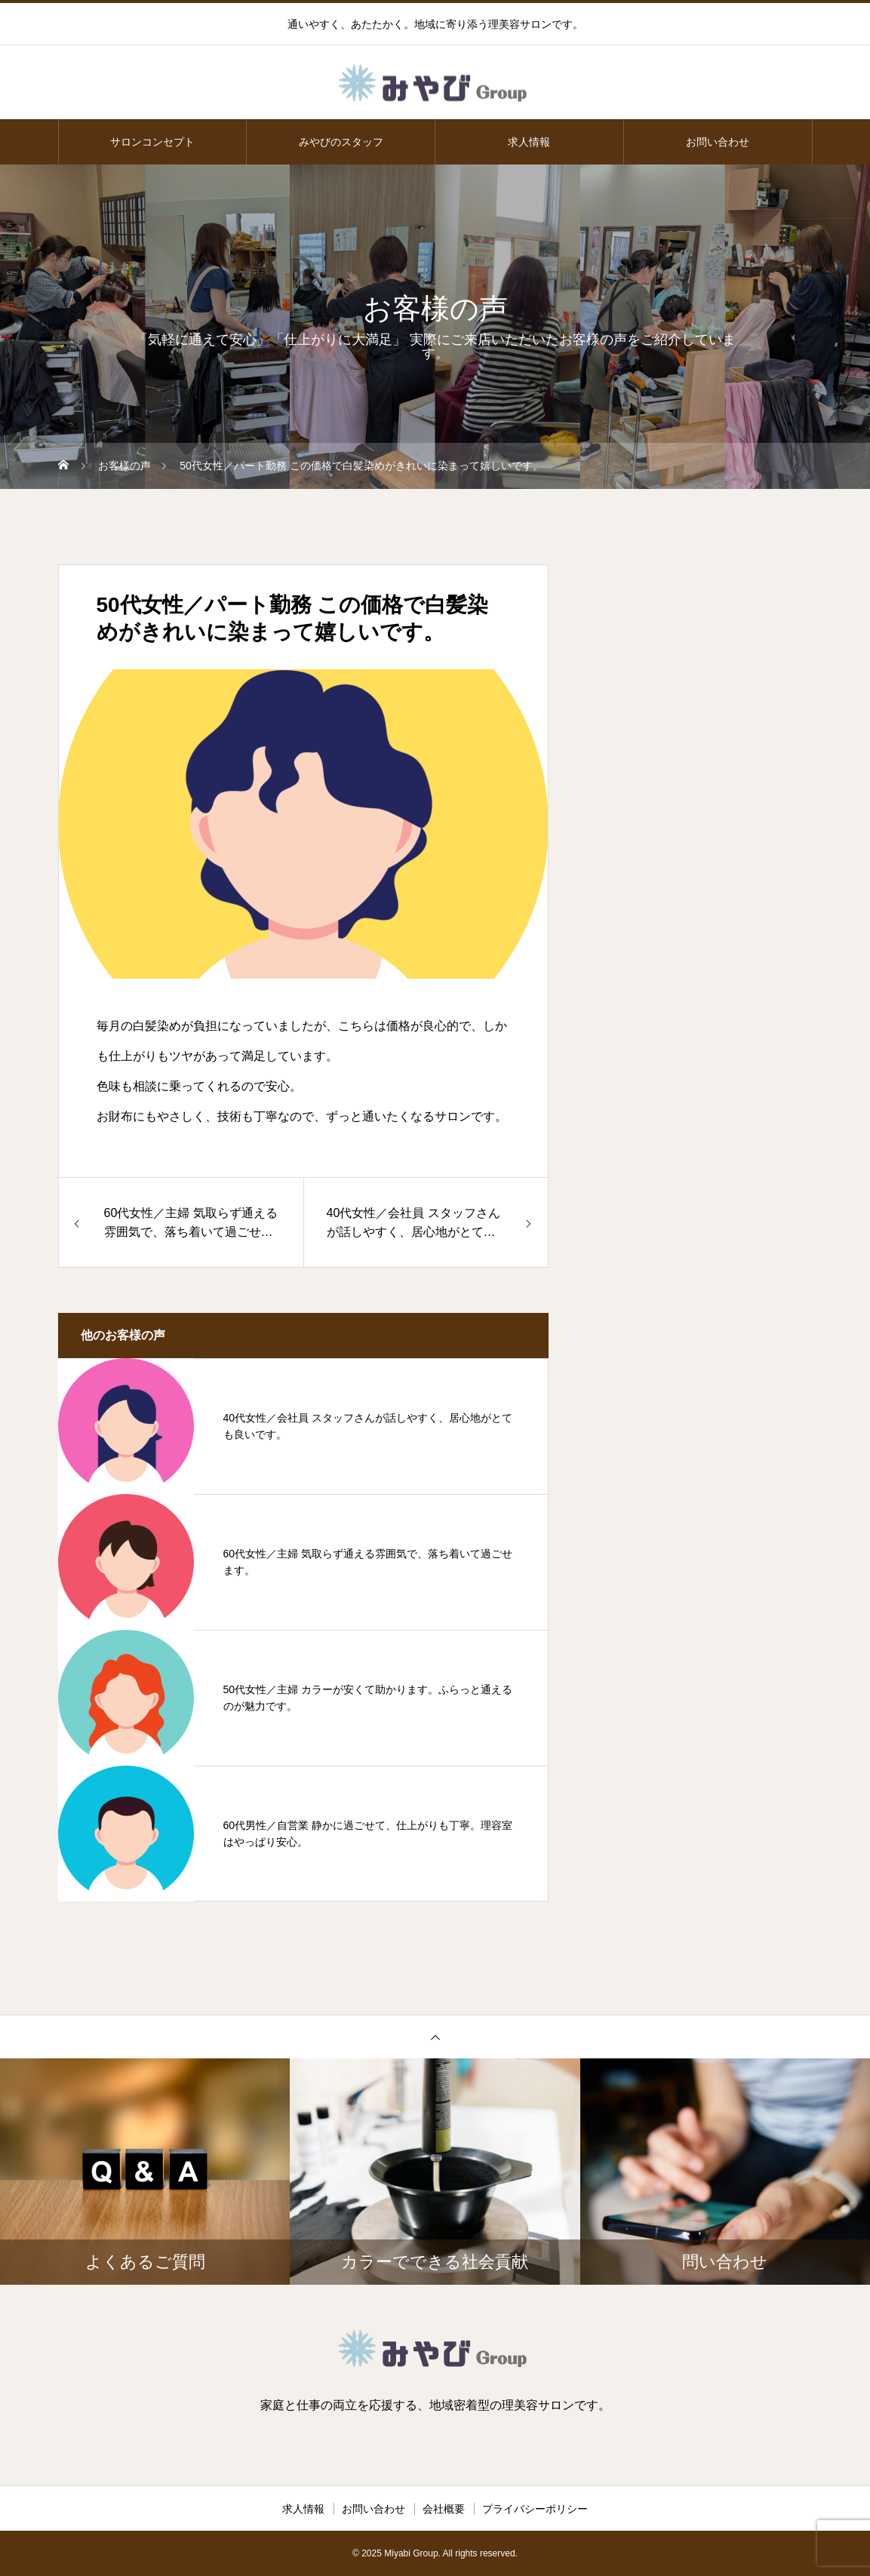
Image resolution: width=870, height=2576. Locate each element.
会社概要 (444, 2509)
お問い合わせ (717, 142)
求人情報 (529, 142)
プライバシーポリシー (535, 2509)
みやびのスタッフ (341, 142)
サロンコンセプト (152, 142)
